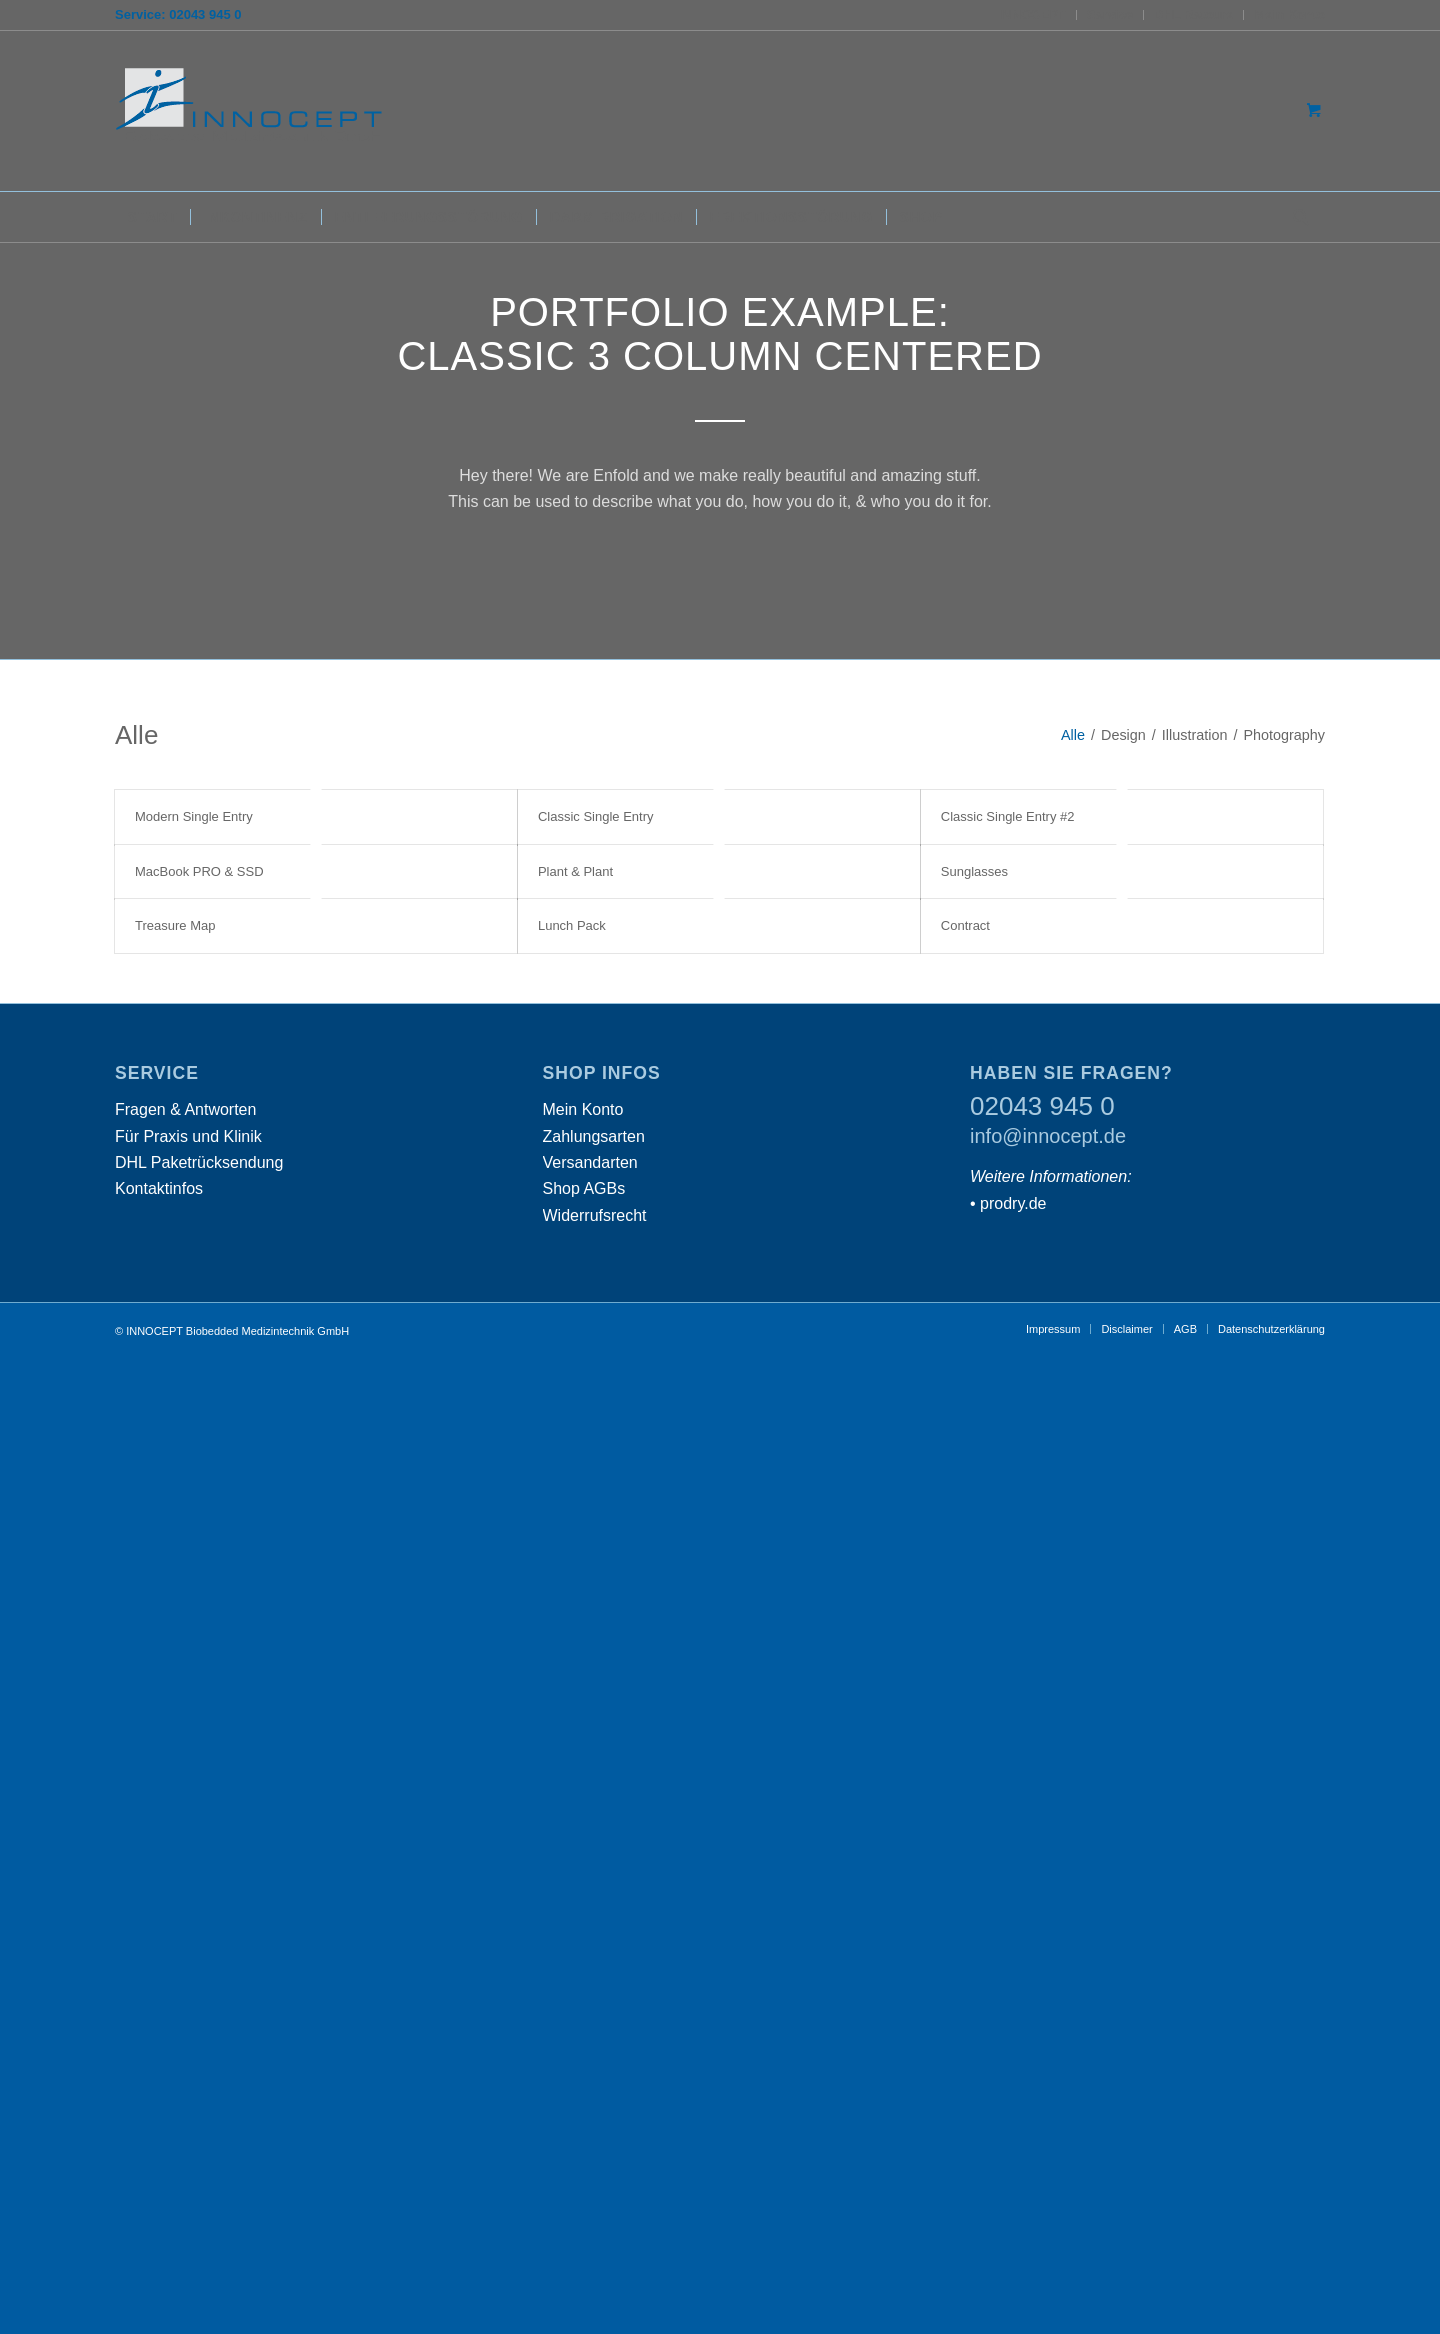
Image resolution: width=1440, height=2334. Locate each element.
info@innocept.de (1048, 1136)
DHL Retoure (1193, 14)
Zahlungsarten (594, 1136)
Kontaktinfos (159, 1188)
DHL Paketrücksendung (199, 1162)
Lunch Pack (572, 925)
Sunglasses (974, 871)
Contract (965, 925)
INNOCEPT (1032, 14)
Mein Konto (1289, 14)
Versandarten (590, 1162)
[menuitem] (1033, 15)
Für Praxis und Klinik (188, 1136)
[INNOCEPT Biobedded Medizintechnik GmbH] (265, 111)
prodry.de (1013, 1203)
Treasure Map (175, 925)
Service (1110, 14)
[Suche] (1295, 217)
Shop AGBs (584, 1188)
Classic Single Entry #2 (1008, 816)
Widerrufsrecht (595, 1215)
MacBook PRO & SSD (199, 871)
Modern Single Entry (194, 816)
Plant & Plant (575, 871)
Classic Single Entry (596, 816)
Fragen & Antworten (185, 1109)
